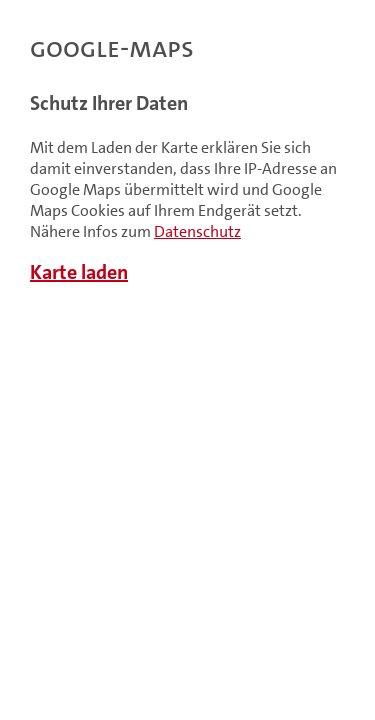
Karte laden (79, 272)
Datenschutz (197, 231)
